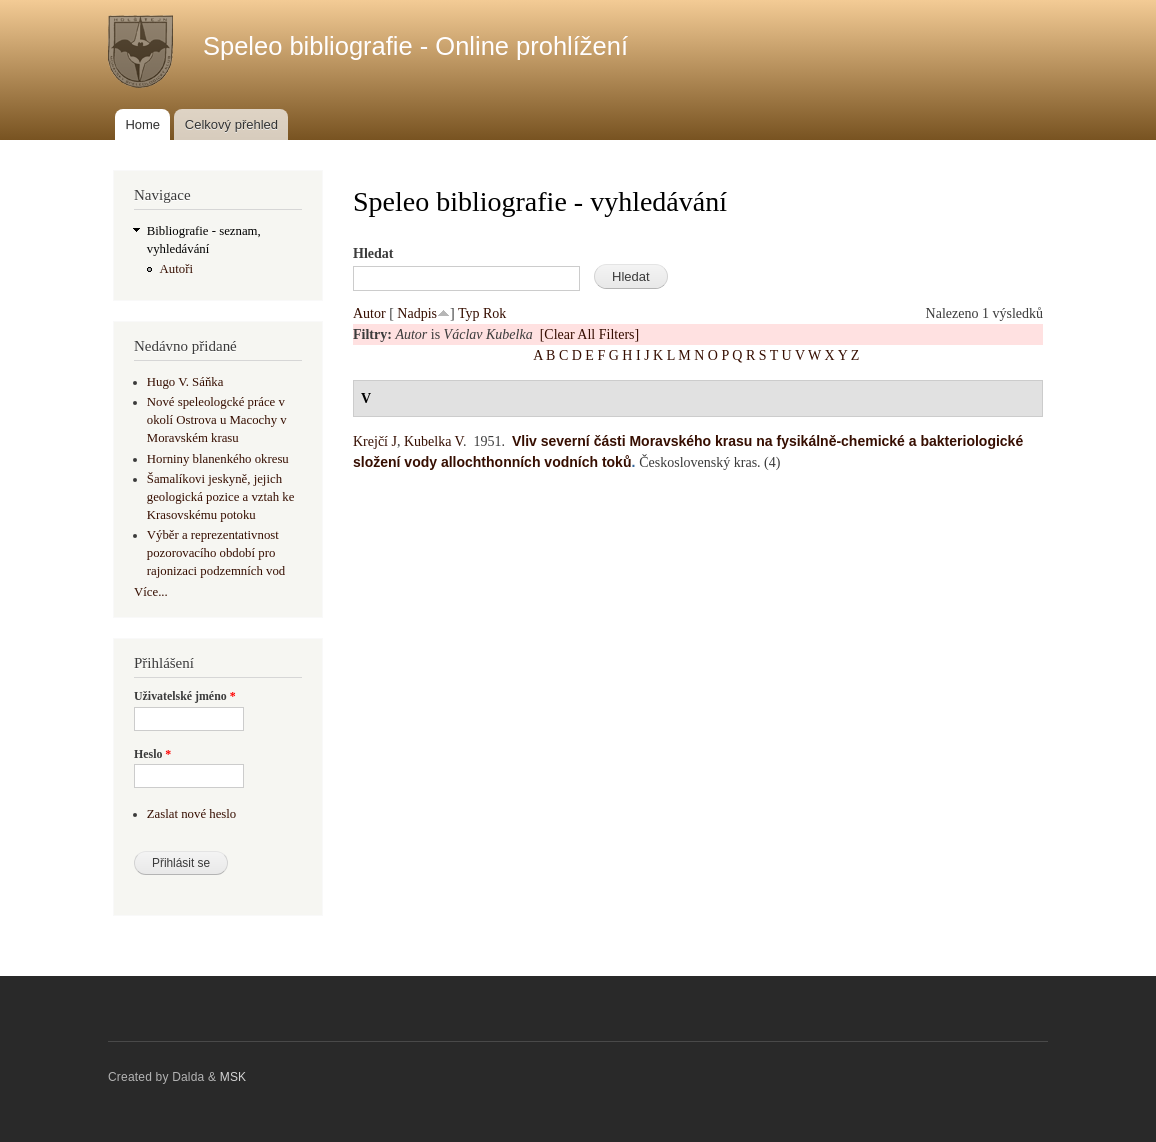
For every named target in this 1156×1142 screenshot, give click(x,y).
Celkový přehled (231, 124)
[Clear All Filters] (590, 334)
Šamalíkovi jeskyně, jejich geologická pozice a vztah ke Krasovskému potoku (221, 497)
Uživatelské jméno (185, 696)
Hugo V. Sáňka (185, 382)
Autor (369, 313)
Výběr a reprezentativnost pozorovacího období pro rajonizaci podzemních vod (216, 553)
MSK (233, 1077)
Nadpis (417, 313)
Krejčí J (375, 441)
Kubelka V (433, 441)
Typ (469, 313)
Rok (494, 313)
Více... (151, 592)
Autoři (176, 269)
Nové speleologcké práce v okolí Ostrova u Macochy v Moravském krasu (217, 420)
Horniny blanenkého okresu (218, 459)
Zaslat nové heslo (191, 814)
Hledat (373, 253)
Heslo (152, 754)
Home (142, 124)
